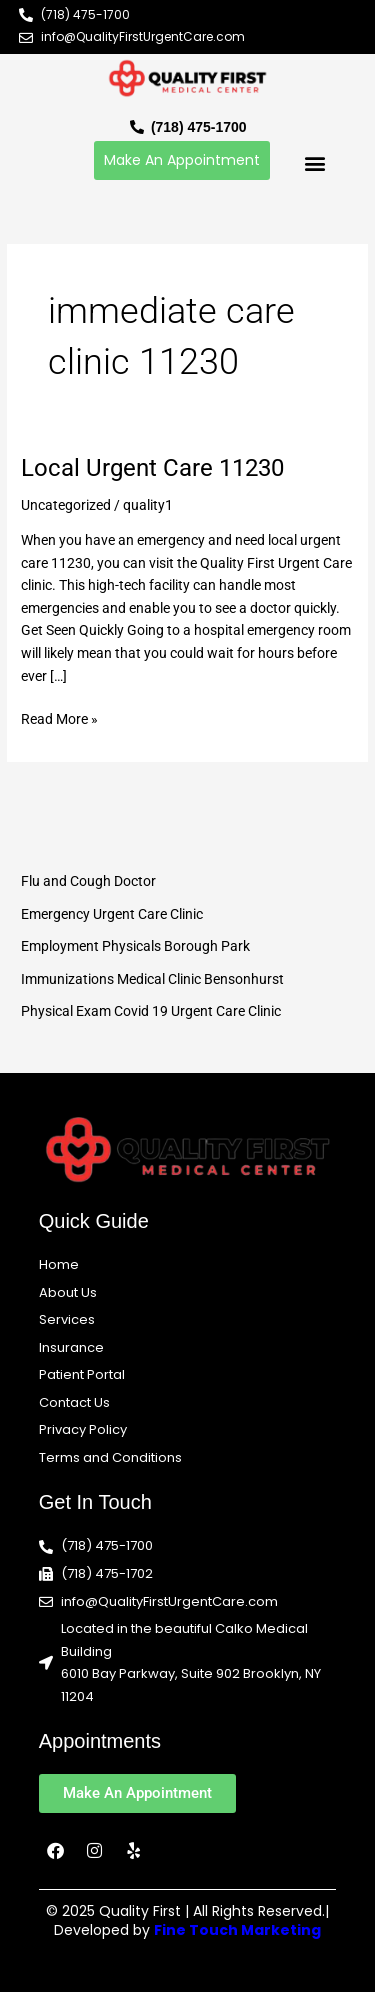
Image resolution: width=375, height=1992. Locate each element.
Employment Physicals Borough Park (135, 946)
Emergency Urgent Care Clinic (112, 914)
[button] (314, 162)
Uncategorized (66, 505)
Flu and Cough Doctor (88, 881)
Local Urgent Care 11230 (152, 468)
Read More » (59, 717)
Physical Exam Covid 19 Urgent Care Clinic (151, 1011)
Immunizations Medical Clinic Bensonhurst (152, 979)
